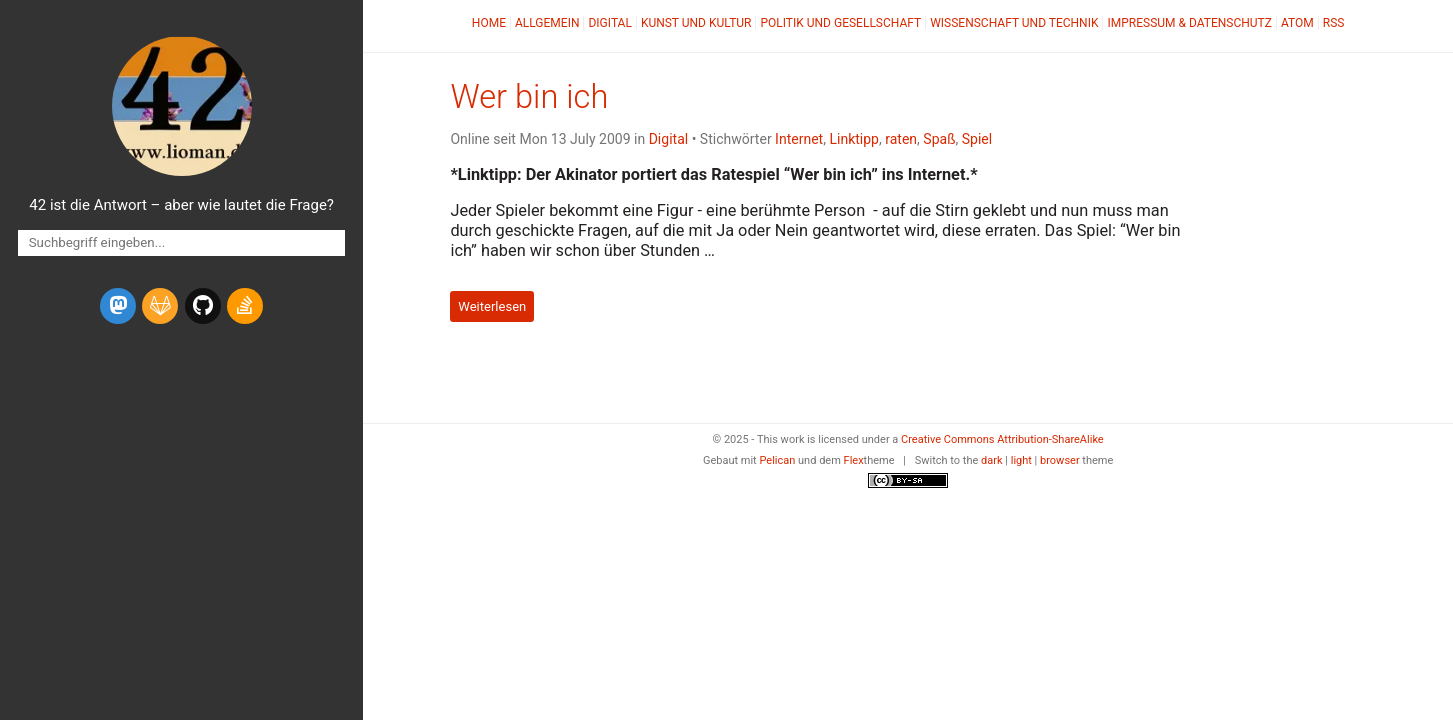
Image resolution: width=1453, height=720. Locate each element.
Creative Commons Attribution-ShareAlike (1002, 439)
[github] (203, 306)
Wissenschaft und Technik (1014, 23)
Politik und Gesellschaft (840, 23)
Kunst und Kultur (696, 23)
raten (901, 139)
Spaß (939, 139)
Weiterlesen (492, 306)
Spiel (977, 139)
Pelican (777, 460)
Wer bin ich (529, 97)
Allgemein (547, 23)
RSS (1334, 23)
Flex (854, 460)
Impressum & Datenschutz (1189, 23)
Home (489, 23)
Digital (609, 23)
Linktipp (854, 139)
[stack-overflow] (245, 306)
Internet (799, 139)
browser (1060, 460)
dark (992, 460)
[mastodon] (118, 306)
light (1021, 460)
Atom (1297, 23)
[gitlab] (160, 306)
